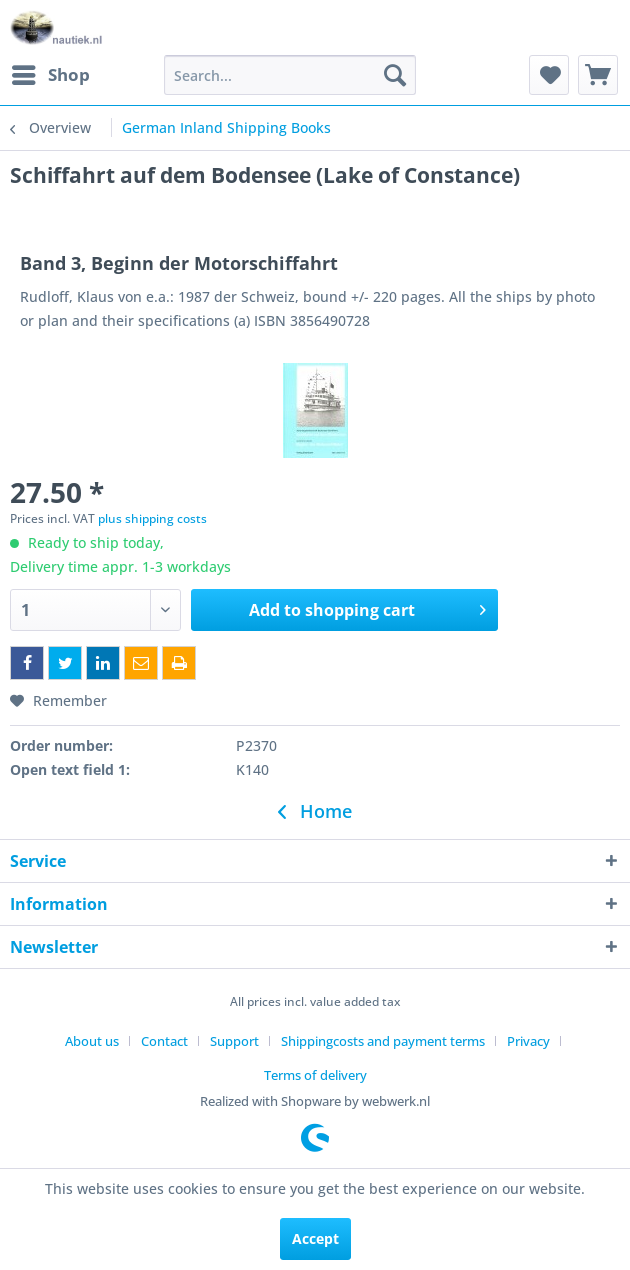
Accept (315, 1238)
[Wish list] (549, 75)
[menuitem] (50, 75)
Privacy (528, 1041)
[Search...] (290, 75)
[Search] (395, 75)
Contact (164, 1041)
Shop (51, 72)
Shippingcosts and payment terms (383, 1041)
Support (234, 1041)
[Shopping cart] (598, 75)
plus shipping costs (152, 518)
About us (92, 1041)
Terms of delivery (315, 1075)
